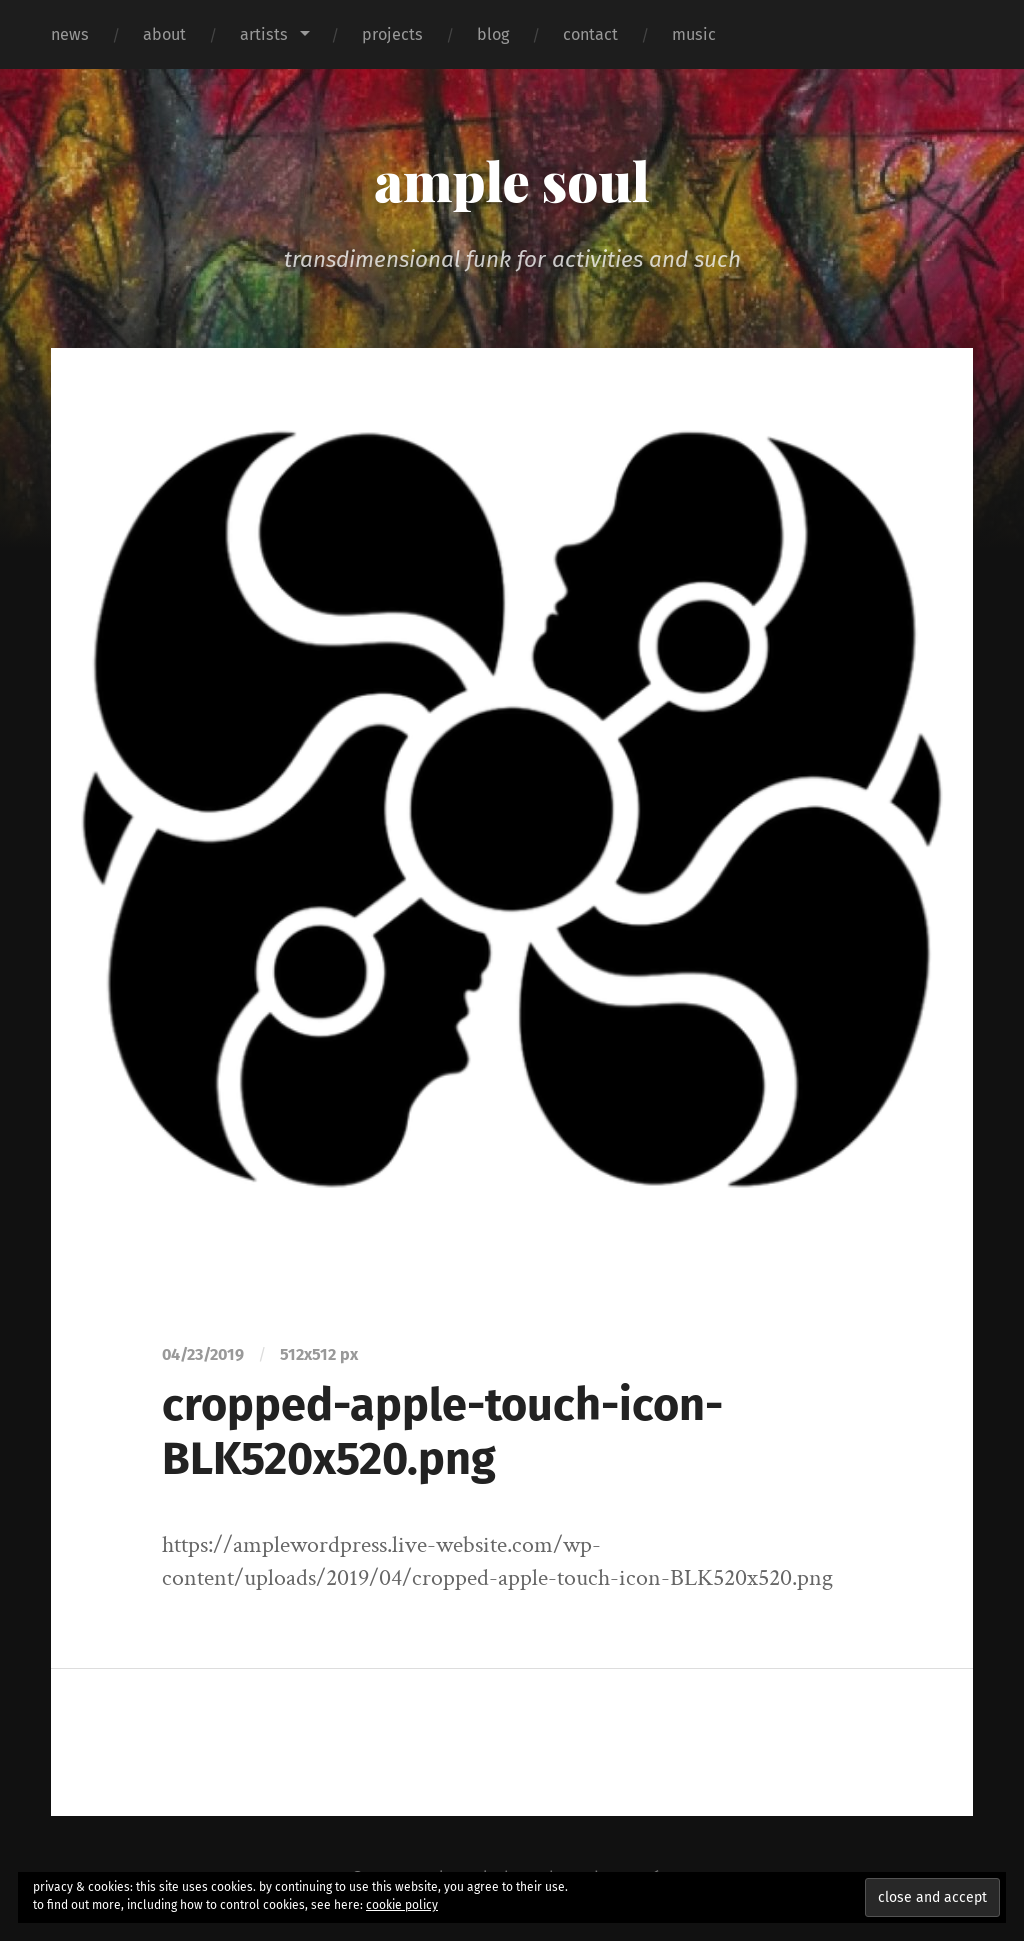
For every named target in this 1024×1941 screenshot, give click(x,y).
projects (392, 34)
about (164, 34)
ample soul (511, 180)
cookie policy (402, 1905)
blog (493, 34)
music (694, 34)
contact (590, 34)
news (70, 34)
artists (264, 34)
